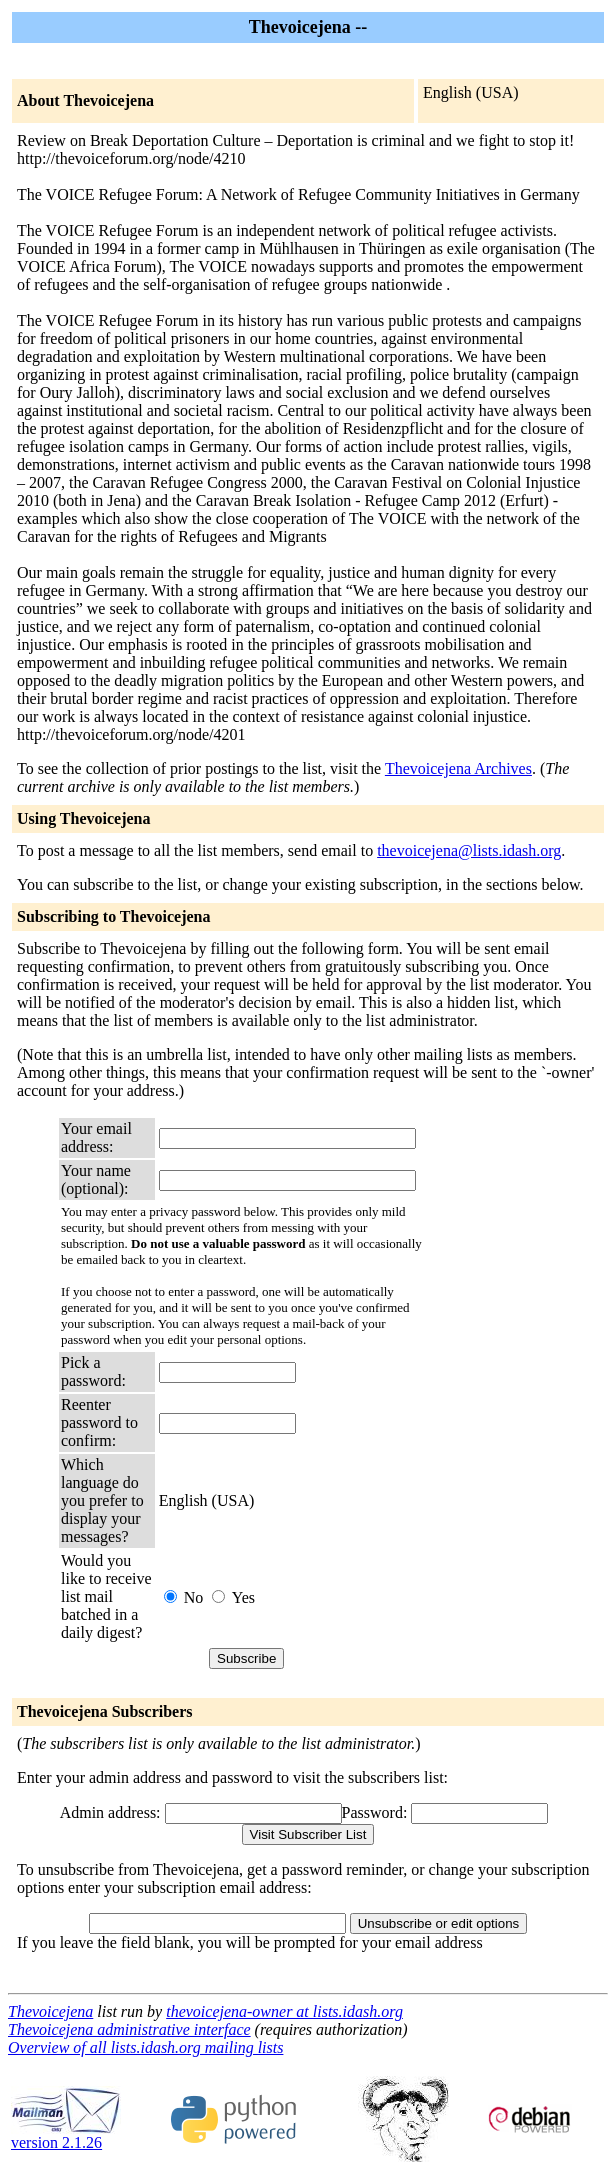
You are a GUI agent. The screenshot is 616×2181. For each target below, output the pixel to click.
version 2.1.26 (66, 2135)
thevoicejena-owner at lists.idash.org (284, 2011)
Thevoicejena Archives (458, 768)
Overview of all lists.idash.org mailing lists (145, 2047)
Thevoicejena (50, 2011)
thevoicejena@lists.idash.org (469, 850)
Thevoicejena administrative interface (129, 2029)
